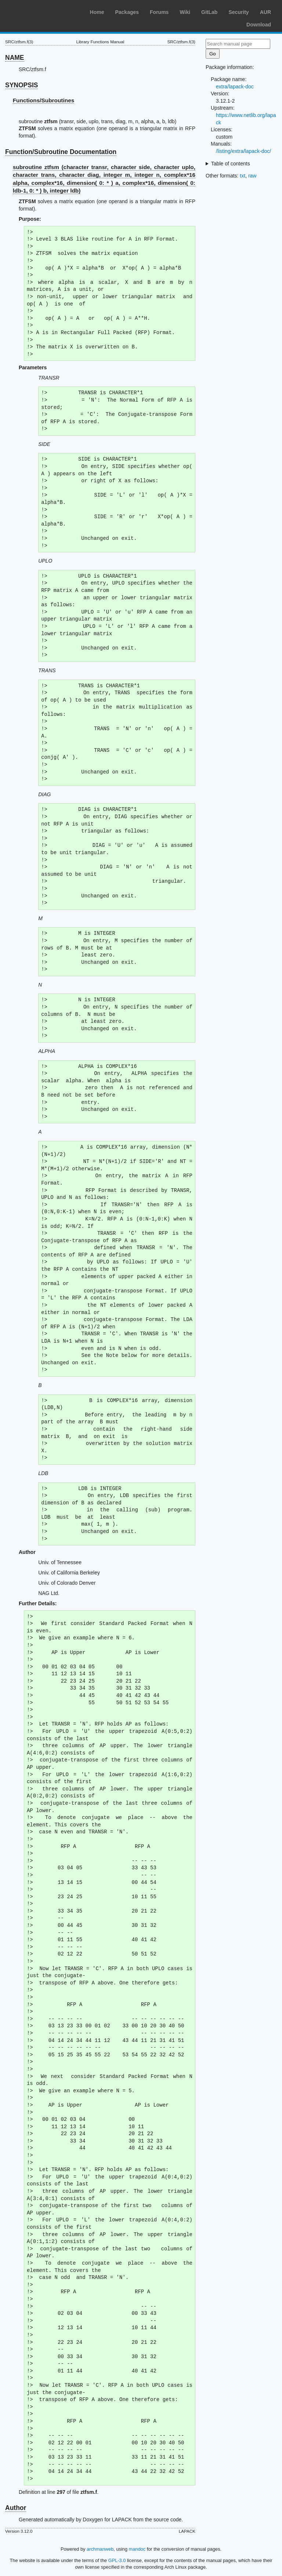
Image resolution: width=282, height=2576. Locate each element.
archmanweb (100, 2549)
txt (242, 176)
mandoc (137, 2549)
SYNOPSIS (21, 85)
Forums (159, 12)
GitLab (209, 12)
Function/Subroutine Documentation (60, 151)
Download (258, 25)
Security (238, 12)
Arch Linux (40, 11)
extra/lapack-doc (235, 86)
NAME (14, 57)
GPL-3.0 (117, 2560)
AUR (265, 12)
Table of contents (230, 164)
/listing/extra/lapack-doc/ (243, 151)
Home (97, 12)
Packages (127, 12)
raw (252, 176)
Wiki (185, 12)
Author (15, 2507)
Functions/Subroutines (44, 100)
